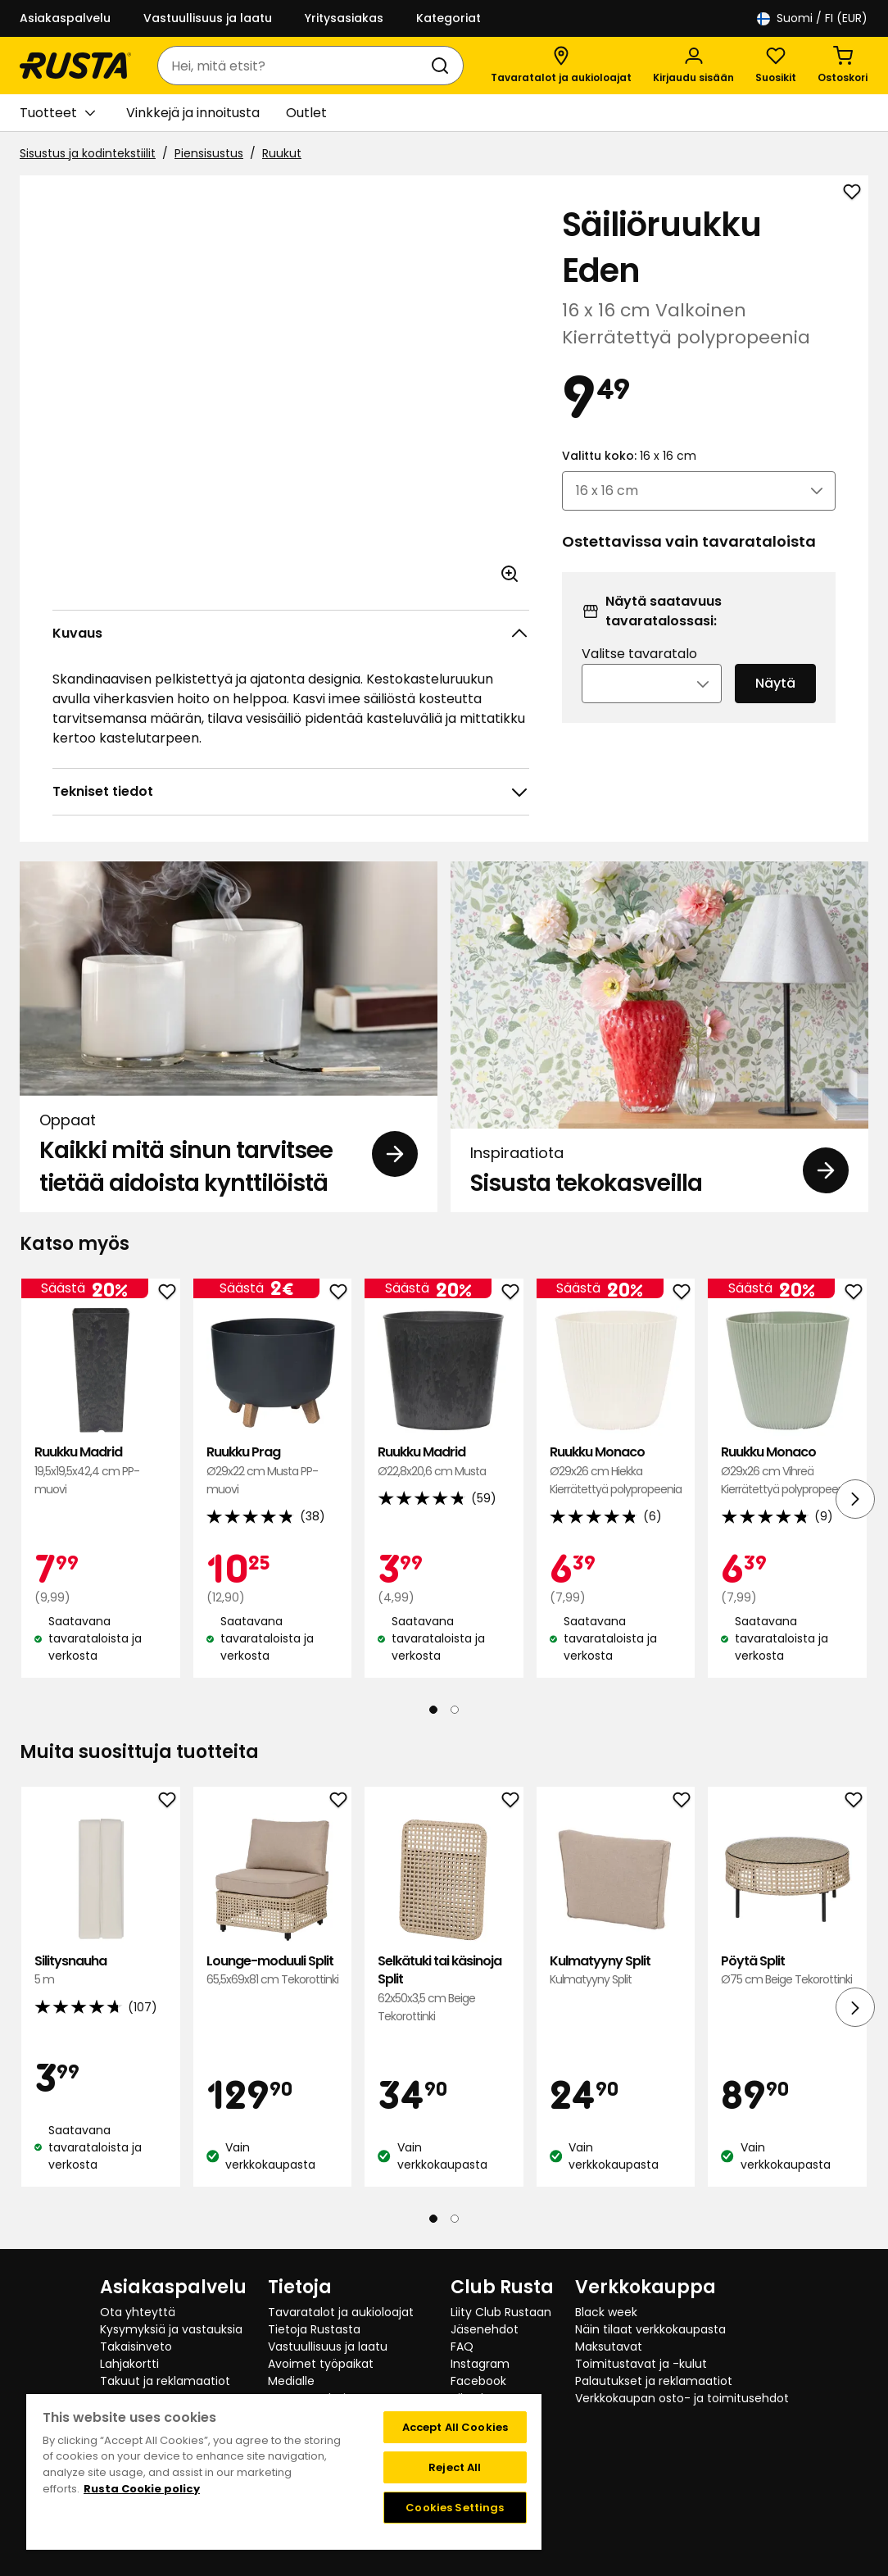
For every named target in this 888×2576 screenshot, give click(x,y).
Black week (606, 2312)
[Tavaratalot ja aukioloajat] (561, 65)
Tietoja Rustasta (314, 2329)
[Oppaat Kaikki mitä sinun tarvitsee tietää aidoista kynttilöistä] (228, 1036)
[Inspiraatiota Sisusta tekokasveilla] (659, 1036)
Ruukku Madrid (100, 1470)
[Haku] (443, 65)
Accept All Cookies (455, 2427)
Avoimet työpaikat (321, 2364)
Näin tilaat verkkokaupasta (650, 2329)
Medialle (291, 2381)
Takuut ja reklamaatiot (165, 2381)
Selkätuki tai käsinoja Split (444, 1989)
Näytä (775, 683)
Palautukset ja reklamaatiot (653, 2381)
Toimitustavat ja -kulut (641, 2364)
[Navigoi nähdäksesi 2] (455, 1710)
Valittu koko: (629, 456)
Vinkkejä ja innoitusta (193, 112)
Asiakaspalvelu (65, 18)
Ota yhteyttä (137, 2312)
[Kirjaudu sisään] (693, 65)
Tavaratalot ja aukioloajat (341, 2312)
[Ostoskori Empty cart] (842, 65)
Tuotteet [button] (57, 113)
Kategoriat (448, 18)
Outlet (306, 112)
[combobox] (294, 65)
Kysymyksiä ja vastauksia (171, 2329)
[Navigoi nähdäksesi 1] (433, 1710)
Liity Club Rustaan (501, 2312)
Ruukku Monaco (616, 1470)
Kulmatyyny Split (616, 1970)
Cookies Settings (454, 2507)
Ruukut (281, 153)
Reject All (454, 2467)
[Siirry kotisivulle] (75, 65)
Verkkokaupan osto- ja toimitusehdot (682, 2398)
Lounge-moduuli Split (272, 1970)
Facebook (478, 2381)
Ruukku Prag (272, 1470)
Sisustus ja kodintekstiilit (88, 153)
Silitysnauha (100, 1970)
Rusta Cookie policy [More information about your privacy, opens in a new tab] (142, 2488)
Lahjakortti (129, 2364)
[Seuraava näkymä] (855, 1499)
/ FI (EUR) (812, 18)
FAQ (462, 2346)
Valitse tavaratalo (639, 653)
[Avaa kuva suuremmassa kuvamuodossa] (509, 574)
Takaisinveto (136, 2346)
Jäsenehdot (485, 2329)
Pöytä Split (787, 1970)
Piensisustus (208, 153)
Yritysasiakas (344, 18)
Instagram (480, 2364)
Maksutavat (608, 2346)
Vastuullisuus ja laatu (207, 18)
